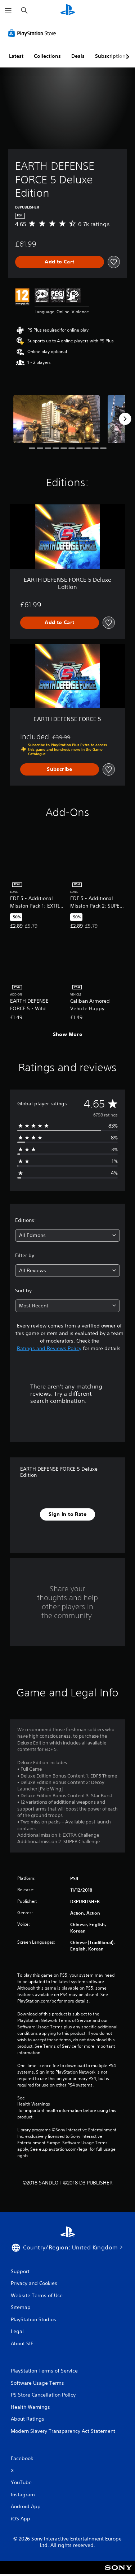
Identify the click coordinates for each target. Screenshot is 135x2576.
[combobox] (67, 1235)
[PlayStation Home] (68, 10)
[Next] (125, 419)
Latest (16, 56)
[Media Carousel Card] (56, 419)
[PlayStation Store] (33, 33)
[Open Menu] (8, 11)
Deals (78, 56)
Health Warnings (33, 2104)
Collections (47, 56)
